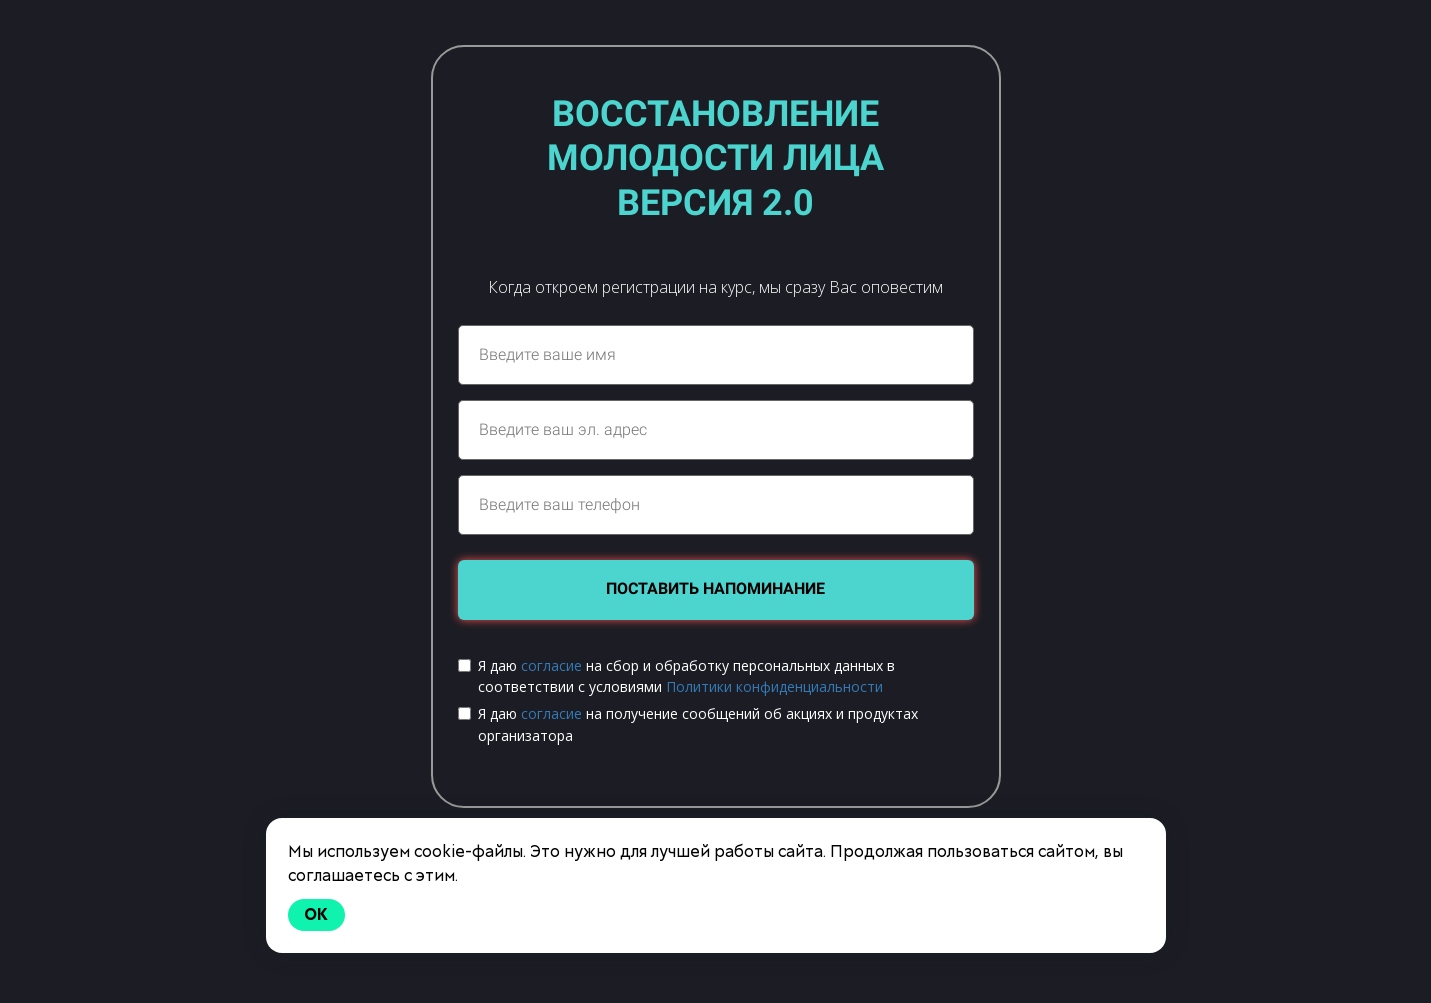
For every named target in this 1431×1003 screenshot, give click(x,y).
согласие (551, 665)
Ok (317, 914)
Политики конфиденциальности (774, 686)
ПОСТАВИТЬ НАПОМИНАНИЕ (715, 588)
